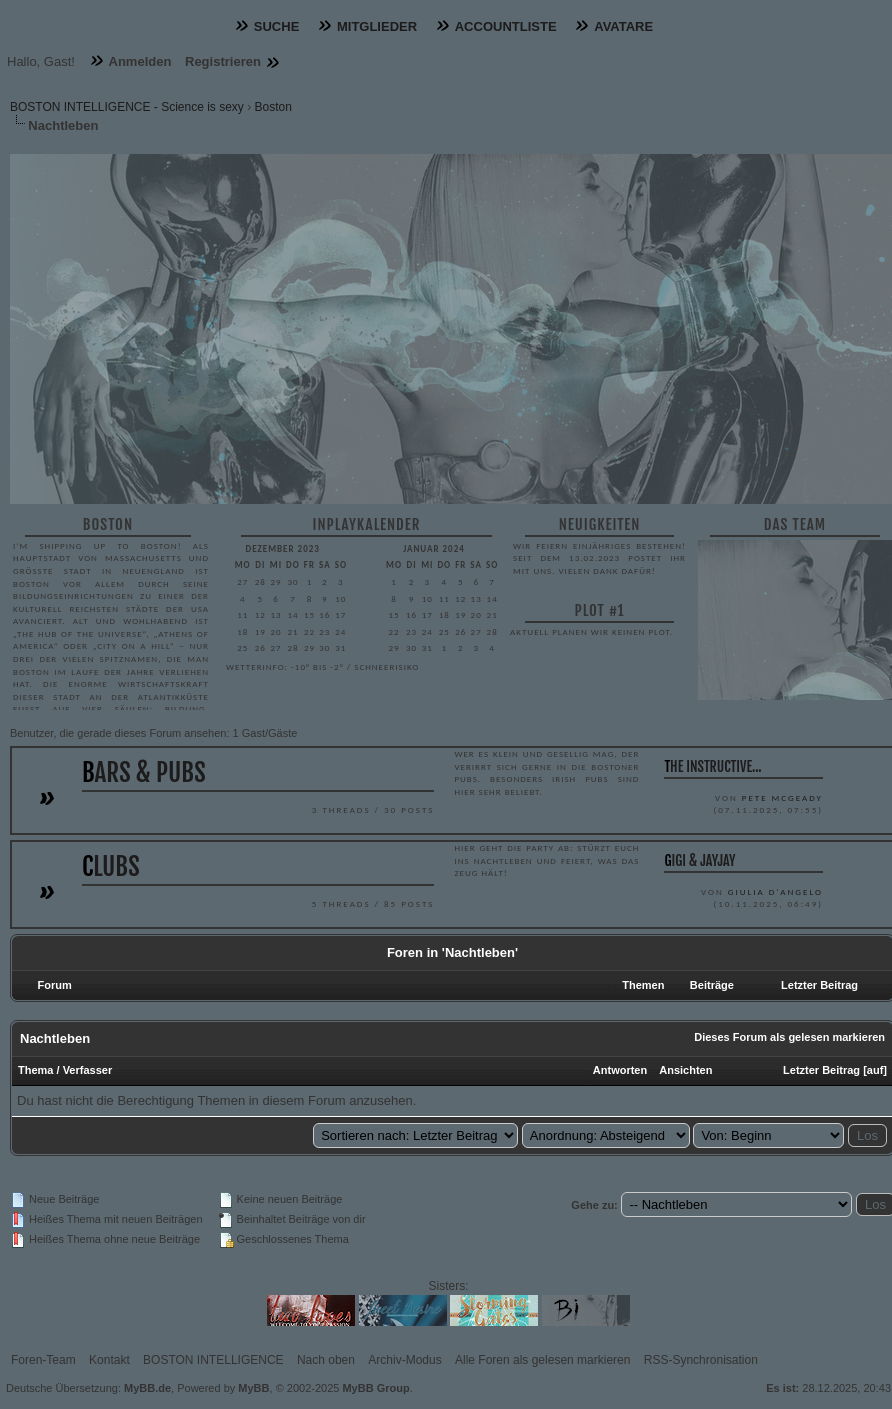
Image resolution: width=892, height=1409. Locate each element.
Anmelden (140, 61)
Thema (35, 1070)
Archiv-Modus (404, 1360)
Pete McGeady (782, 797)
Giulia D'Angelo (775, 891)
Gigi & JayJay (699, 860)
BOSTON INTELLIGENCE (213, 1360)
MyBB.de (147, 1388)
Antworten (620, 1070)
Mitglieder (377, 26)
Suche (277, 26)
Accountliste (506, 26)
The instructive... (712, 766)
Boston (273, 107)
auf (875, 1070)
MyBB (253, 1388)
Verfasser (88, 1070)
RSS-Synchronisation (701, 1360)
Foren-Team (43, 1360)
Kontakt (109, 1360)
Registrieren (223, 61)
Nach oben (326, 1360)
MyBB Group (375, 1388)
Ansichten (685, 1070)
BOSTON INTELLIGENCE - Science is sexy (127, 107)
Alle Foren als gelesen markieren (542, 1360)
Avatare (623, 26)
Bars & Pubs (144, 772)
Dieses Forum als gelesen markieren (789, 1037)
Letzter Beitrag (821, 1070)
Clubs (111, 866)
